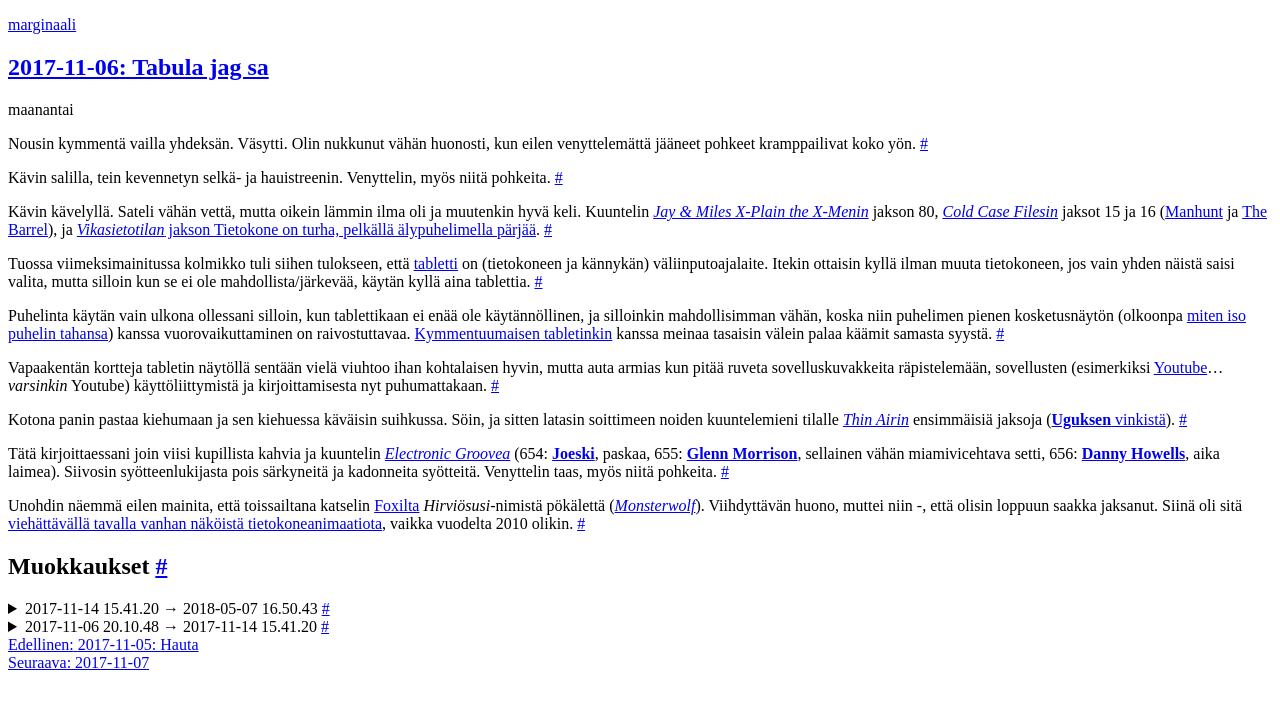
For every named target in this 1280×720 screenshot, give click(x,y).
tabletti (436, 263)
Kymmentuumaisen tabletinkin (514, 333)
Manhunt (1194, 211)
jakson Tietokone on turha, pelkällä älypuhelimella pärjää (306, 229)
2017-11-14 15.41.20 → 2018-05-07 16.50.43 (177, 608)
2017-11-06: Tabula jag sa (138, 67)
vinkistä (1109, 419)
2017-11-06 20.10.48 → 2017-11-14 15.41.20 (177, 626)
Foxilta (396, 505)
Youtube (1181, 367)
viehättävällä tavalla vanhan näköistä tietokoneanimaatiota (195, 523)
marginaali (42, 24)
